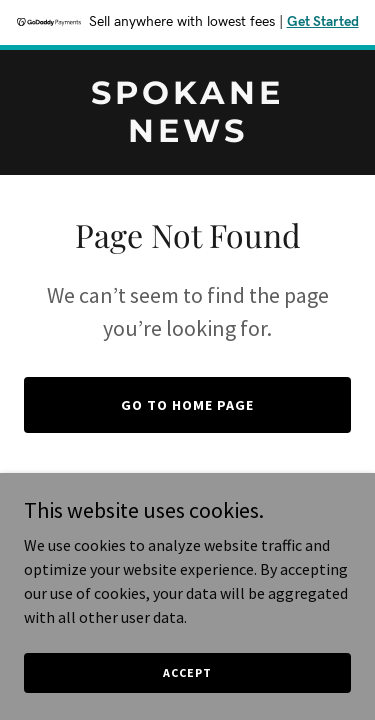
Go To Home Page (187, 405)
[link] (187, 136)
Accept (187, 699)
